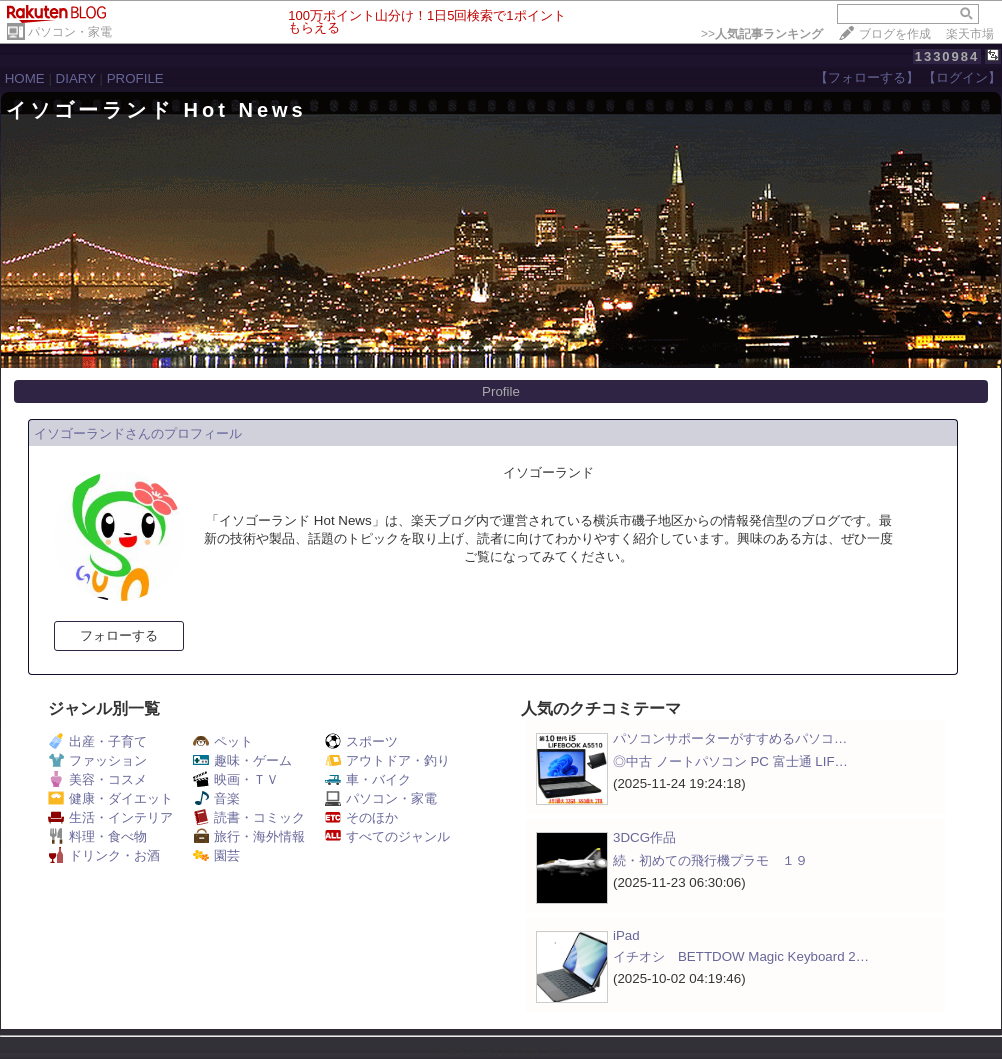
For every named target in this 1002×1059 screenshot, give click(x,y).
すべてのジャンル (387, 836)
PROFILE (135, 78)
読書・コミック (249, 817)
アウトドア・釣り (387, 760)
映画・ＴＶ (236, 779)
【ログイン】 (962, 77)
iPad (626, 935)
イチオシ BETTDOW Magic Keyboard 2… (741, 956)
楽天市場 (970, 34)
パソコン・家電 (70, 32)
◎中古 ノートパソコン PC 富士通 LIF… (730, 761)
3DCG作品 (644, 837)
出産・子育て (97, 741)
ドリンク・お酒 (104, 855)
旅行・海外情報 (249, 836)
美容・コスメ (97, 779)
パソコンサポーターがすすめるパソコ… (730, 738)
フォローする (119, 635)
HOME (25, 78)
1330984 (947, 56)
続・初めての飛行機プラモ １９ (710, 860)
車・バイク (368, 779)
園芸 (216, 855)
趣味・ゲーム (242, 760)
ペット (223, 741)
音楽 (216, 798)
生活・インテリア (110, 817)
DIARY (76, 78)
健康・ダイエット (110, 798)
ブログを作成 (895, 34)
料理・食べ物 (97, 836)
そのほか (361, 817)
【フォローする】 (867, 77)
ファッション (97, 760)
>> (762, 34)
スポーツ (361, 741)
